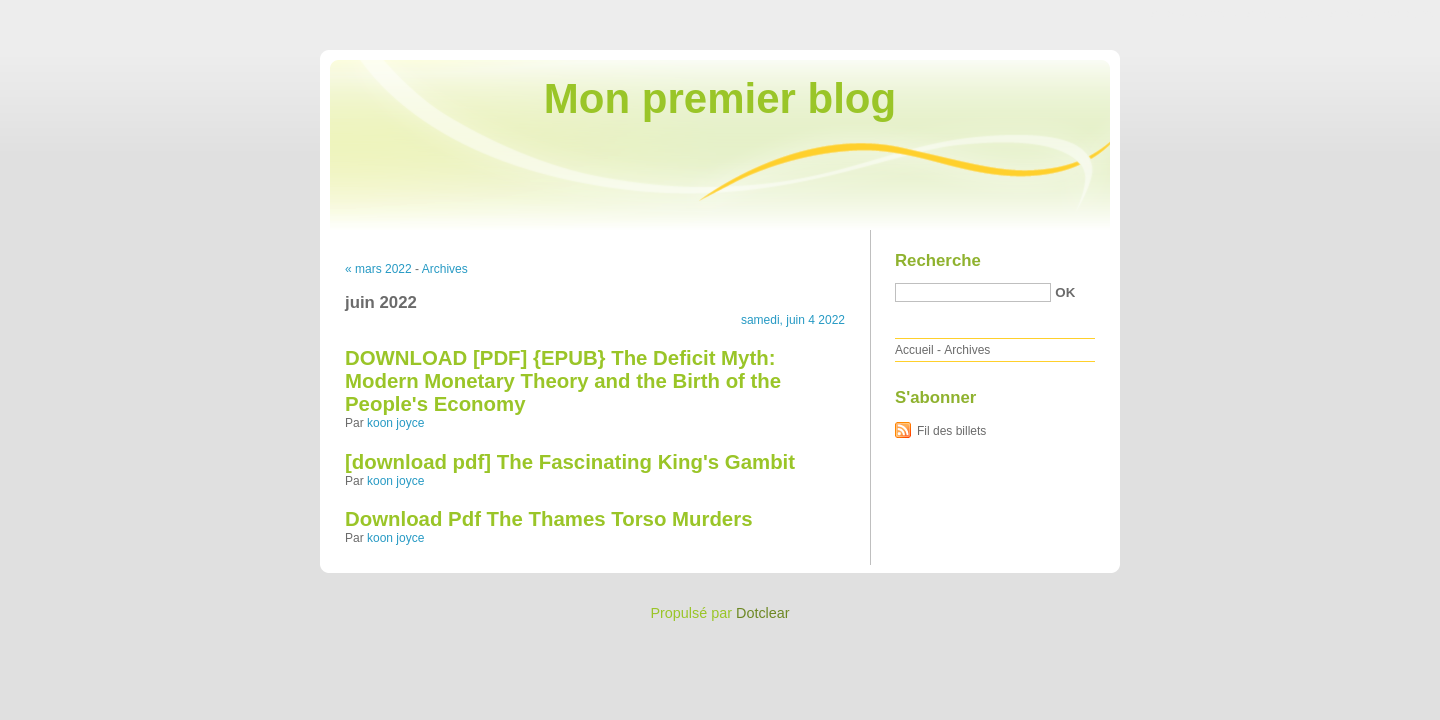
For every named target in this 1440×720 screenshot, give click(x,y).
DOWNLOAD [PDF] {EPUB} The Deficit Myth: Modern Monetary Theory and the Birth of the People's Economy (563, 381)
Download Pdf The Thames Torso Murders (548, 519)
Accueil (914, 350)
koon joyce (395, 423)
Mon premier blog (720, 98)
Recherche (938, 260)
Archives (445, 269)
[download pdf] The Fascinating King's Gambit (570, 462)
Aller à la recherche (1381, 14)
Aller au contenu (1194, 14)
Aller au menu (1283, 14)
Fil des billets (951, 431)
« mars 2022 (378, 269)
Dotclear (763, 613)
